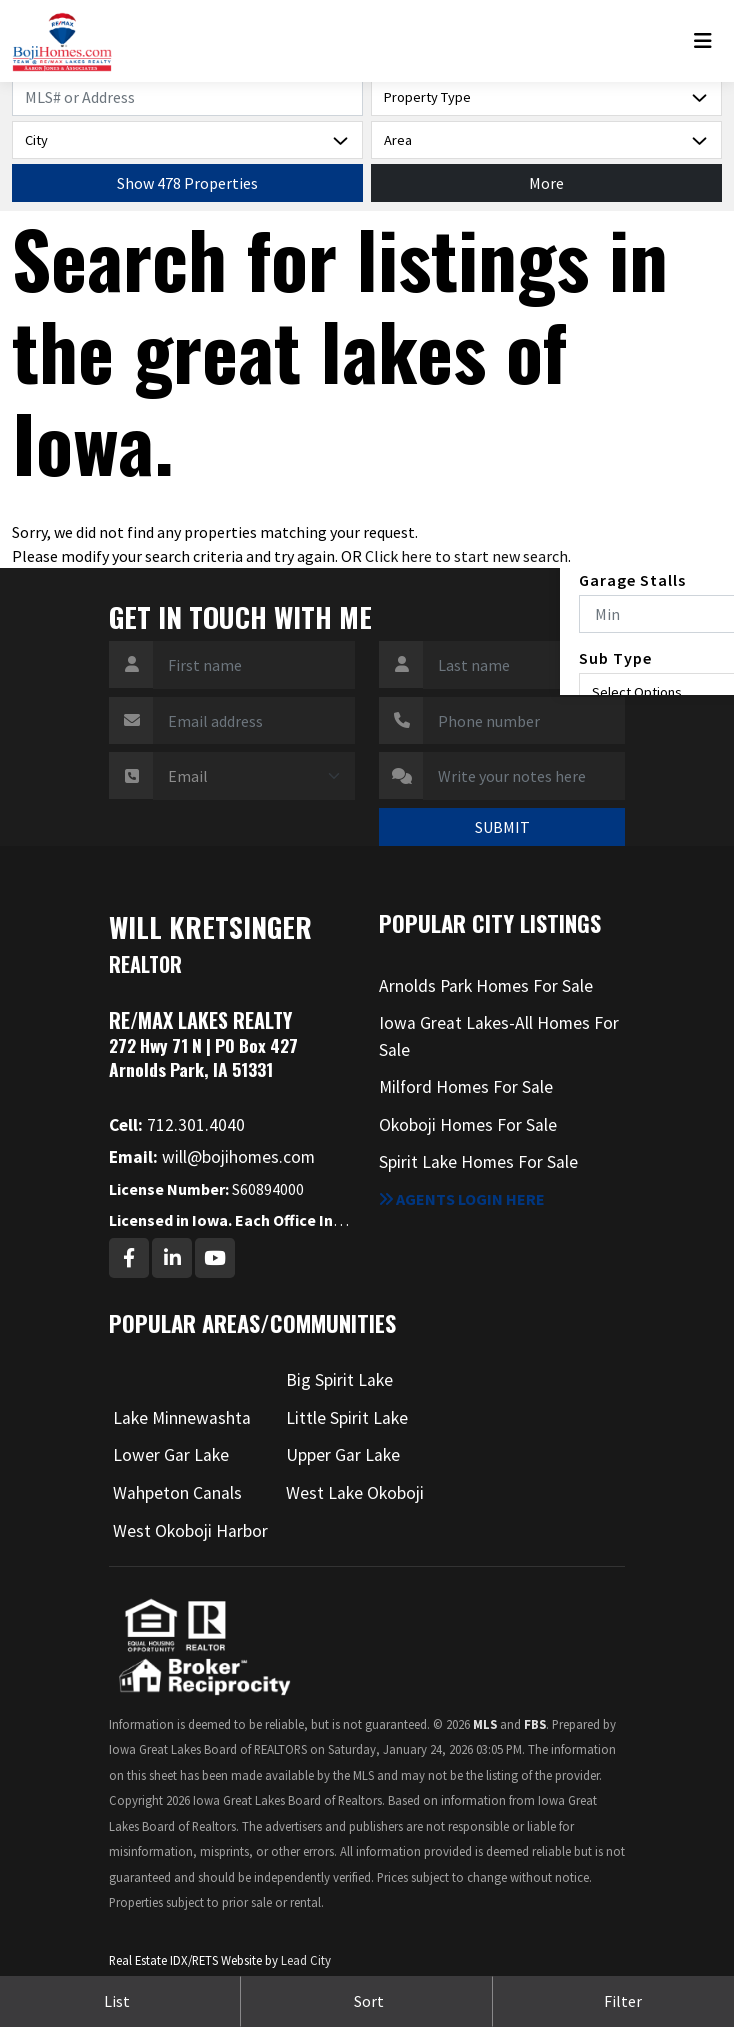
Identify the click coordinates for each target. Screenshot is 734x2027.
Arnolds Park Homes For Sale (486, 986)
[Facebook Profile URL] (129, 1258)
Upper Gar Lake (343, 1455)
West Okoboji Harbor (190, 1531)
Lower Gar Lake (171, 1455)
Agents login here (462, 1199)
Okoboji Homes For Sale (468, 1125)
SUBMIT (502, 827)
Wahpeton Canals (177, 1493)
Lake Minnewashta (182, 1418)
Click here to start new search (466, 556)
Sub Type (615, 658)
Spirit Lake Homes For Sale (478, 1162)
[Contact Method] (254, 776)
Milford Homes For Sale (466, 1087)
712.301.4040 (177, 1125)
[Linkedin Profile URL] (172, 1258)
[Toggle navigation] (708, 41)
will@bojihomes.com (212, 1157)
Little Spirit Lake (347, 1418)
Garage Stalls (632, 580)
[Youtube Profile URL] (215, 1258)
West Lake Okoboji (355, 1493)
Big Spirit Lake (339, 1380)
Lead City (306, 1960)
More (546, 183)
